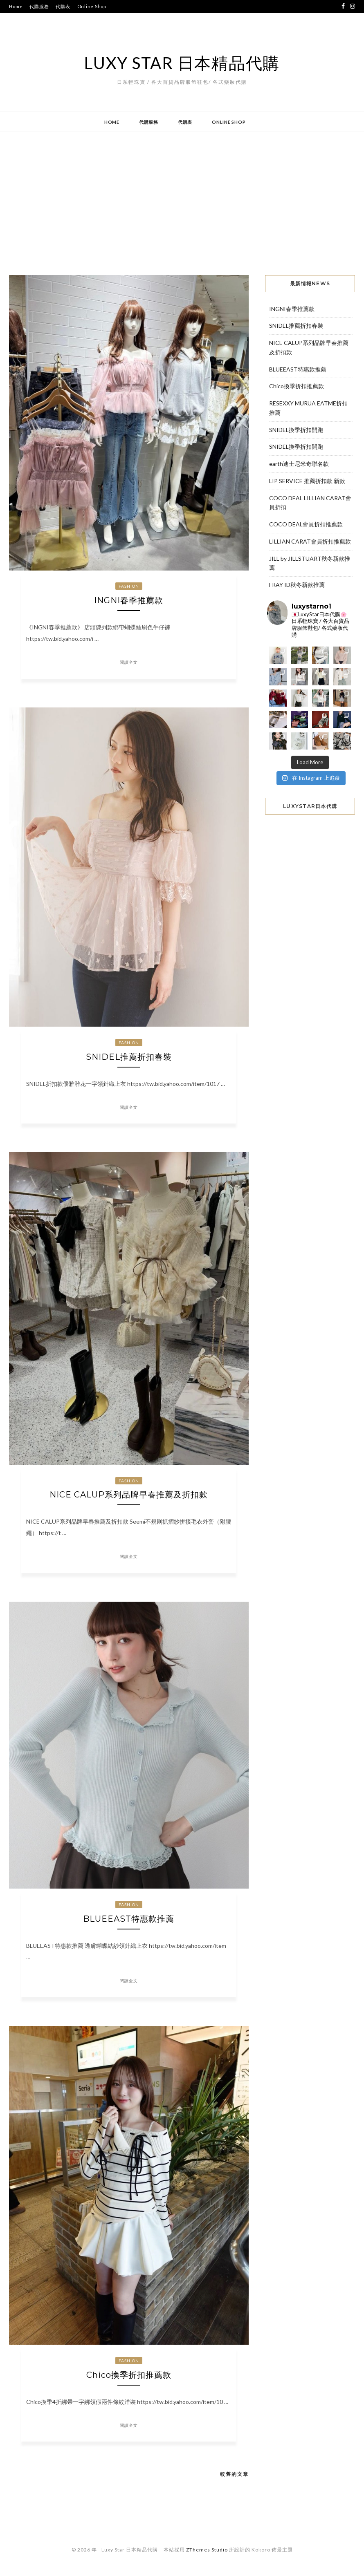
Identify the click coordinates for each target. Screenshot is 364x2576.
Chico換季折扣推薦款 (128, 2375)
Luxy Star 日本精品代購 (182, 63)
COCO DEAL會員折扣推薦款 (306, 524)
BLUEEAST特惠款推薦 (128, 1919)
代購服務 (39, 6)
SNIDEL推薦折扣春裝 (129, 1057)
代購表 (63, 6)
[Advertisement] (182, 197)
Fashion (129, 586)
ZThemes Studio (207, 2550)
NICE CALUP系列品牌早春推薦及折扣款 (128, 1494)
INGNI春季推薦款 (128, 600)
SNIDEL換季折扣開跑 (296, 429)
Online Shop (91, 6)
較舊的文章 (234, 2474)
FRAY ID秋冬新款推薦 (297, 584)
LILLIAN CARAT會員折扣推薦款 (310, 541)
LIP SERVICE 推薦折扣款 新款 (307, 480)
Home (15, 6)
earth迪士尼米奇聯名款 (299, 463)
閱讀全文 (129, 662)
